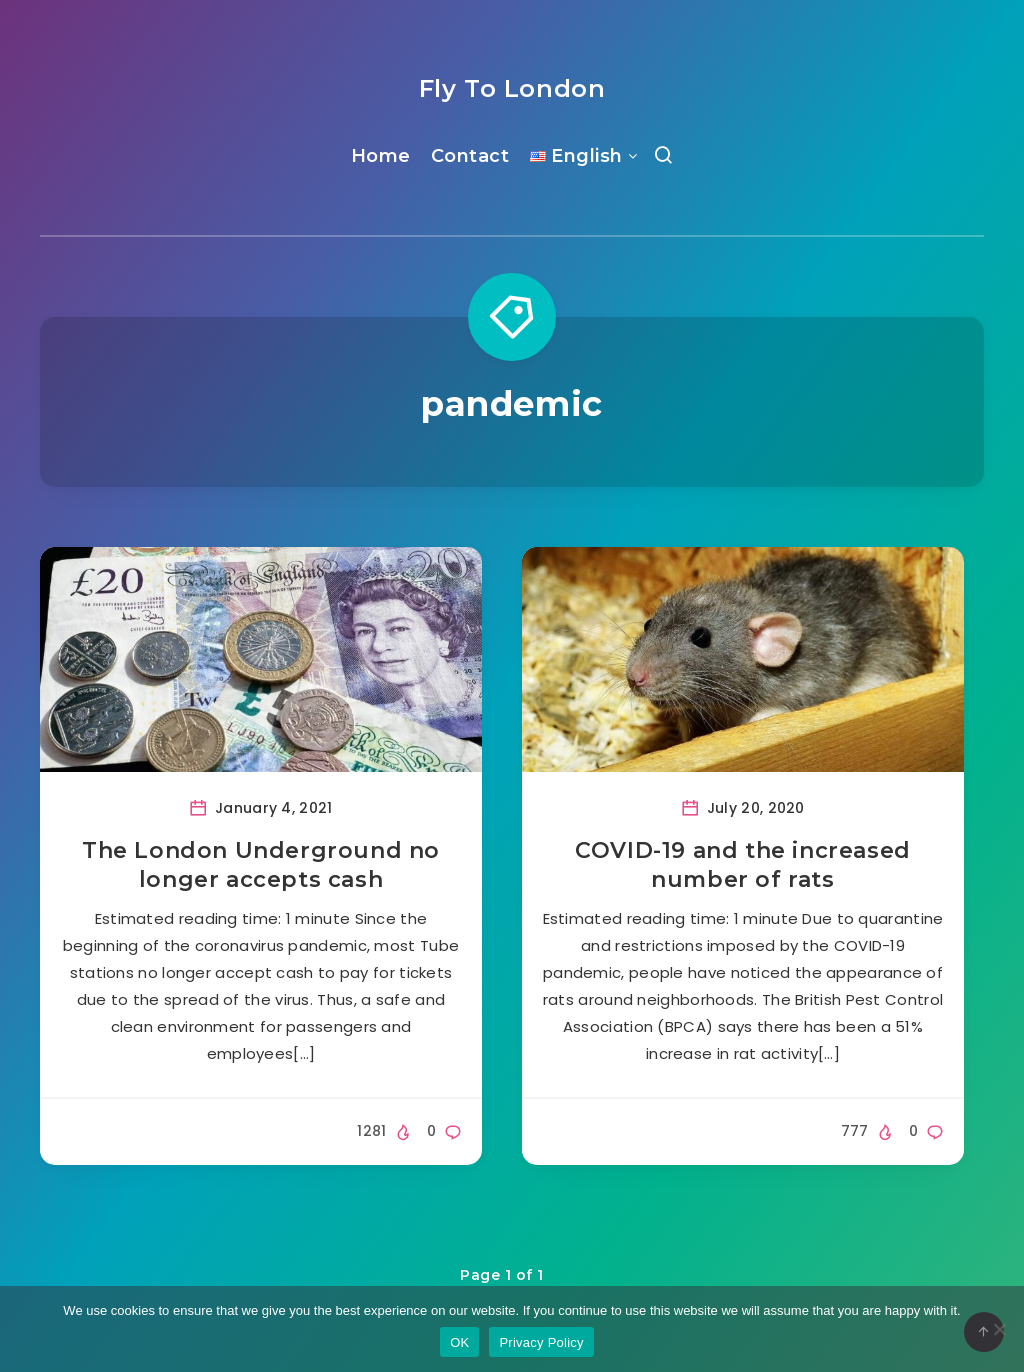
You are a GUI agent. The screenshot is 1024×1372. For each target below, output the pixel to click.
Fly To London (512, 88)
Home (381, 156)
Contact (470, 156)
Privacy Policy (541, 1342)
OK (459, 1342)
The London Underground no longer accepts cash (261, 865)
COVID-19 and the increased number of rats (743, 865)
